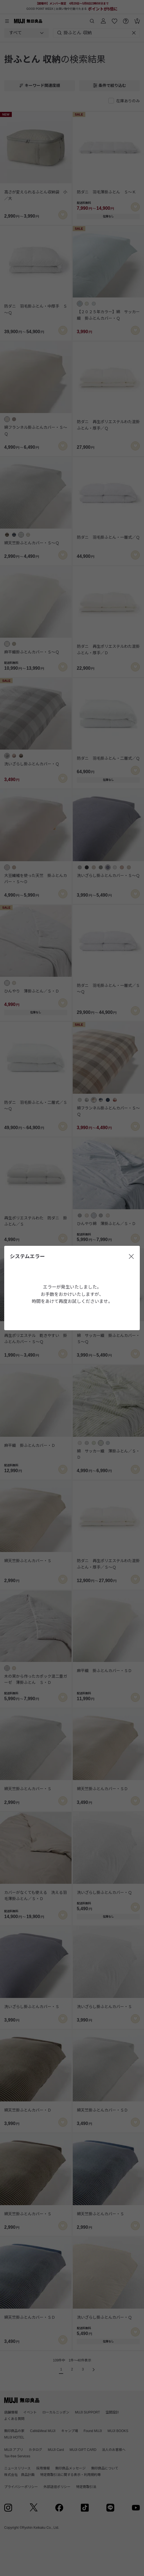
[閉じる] (131, 1256)
